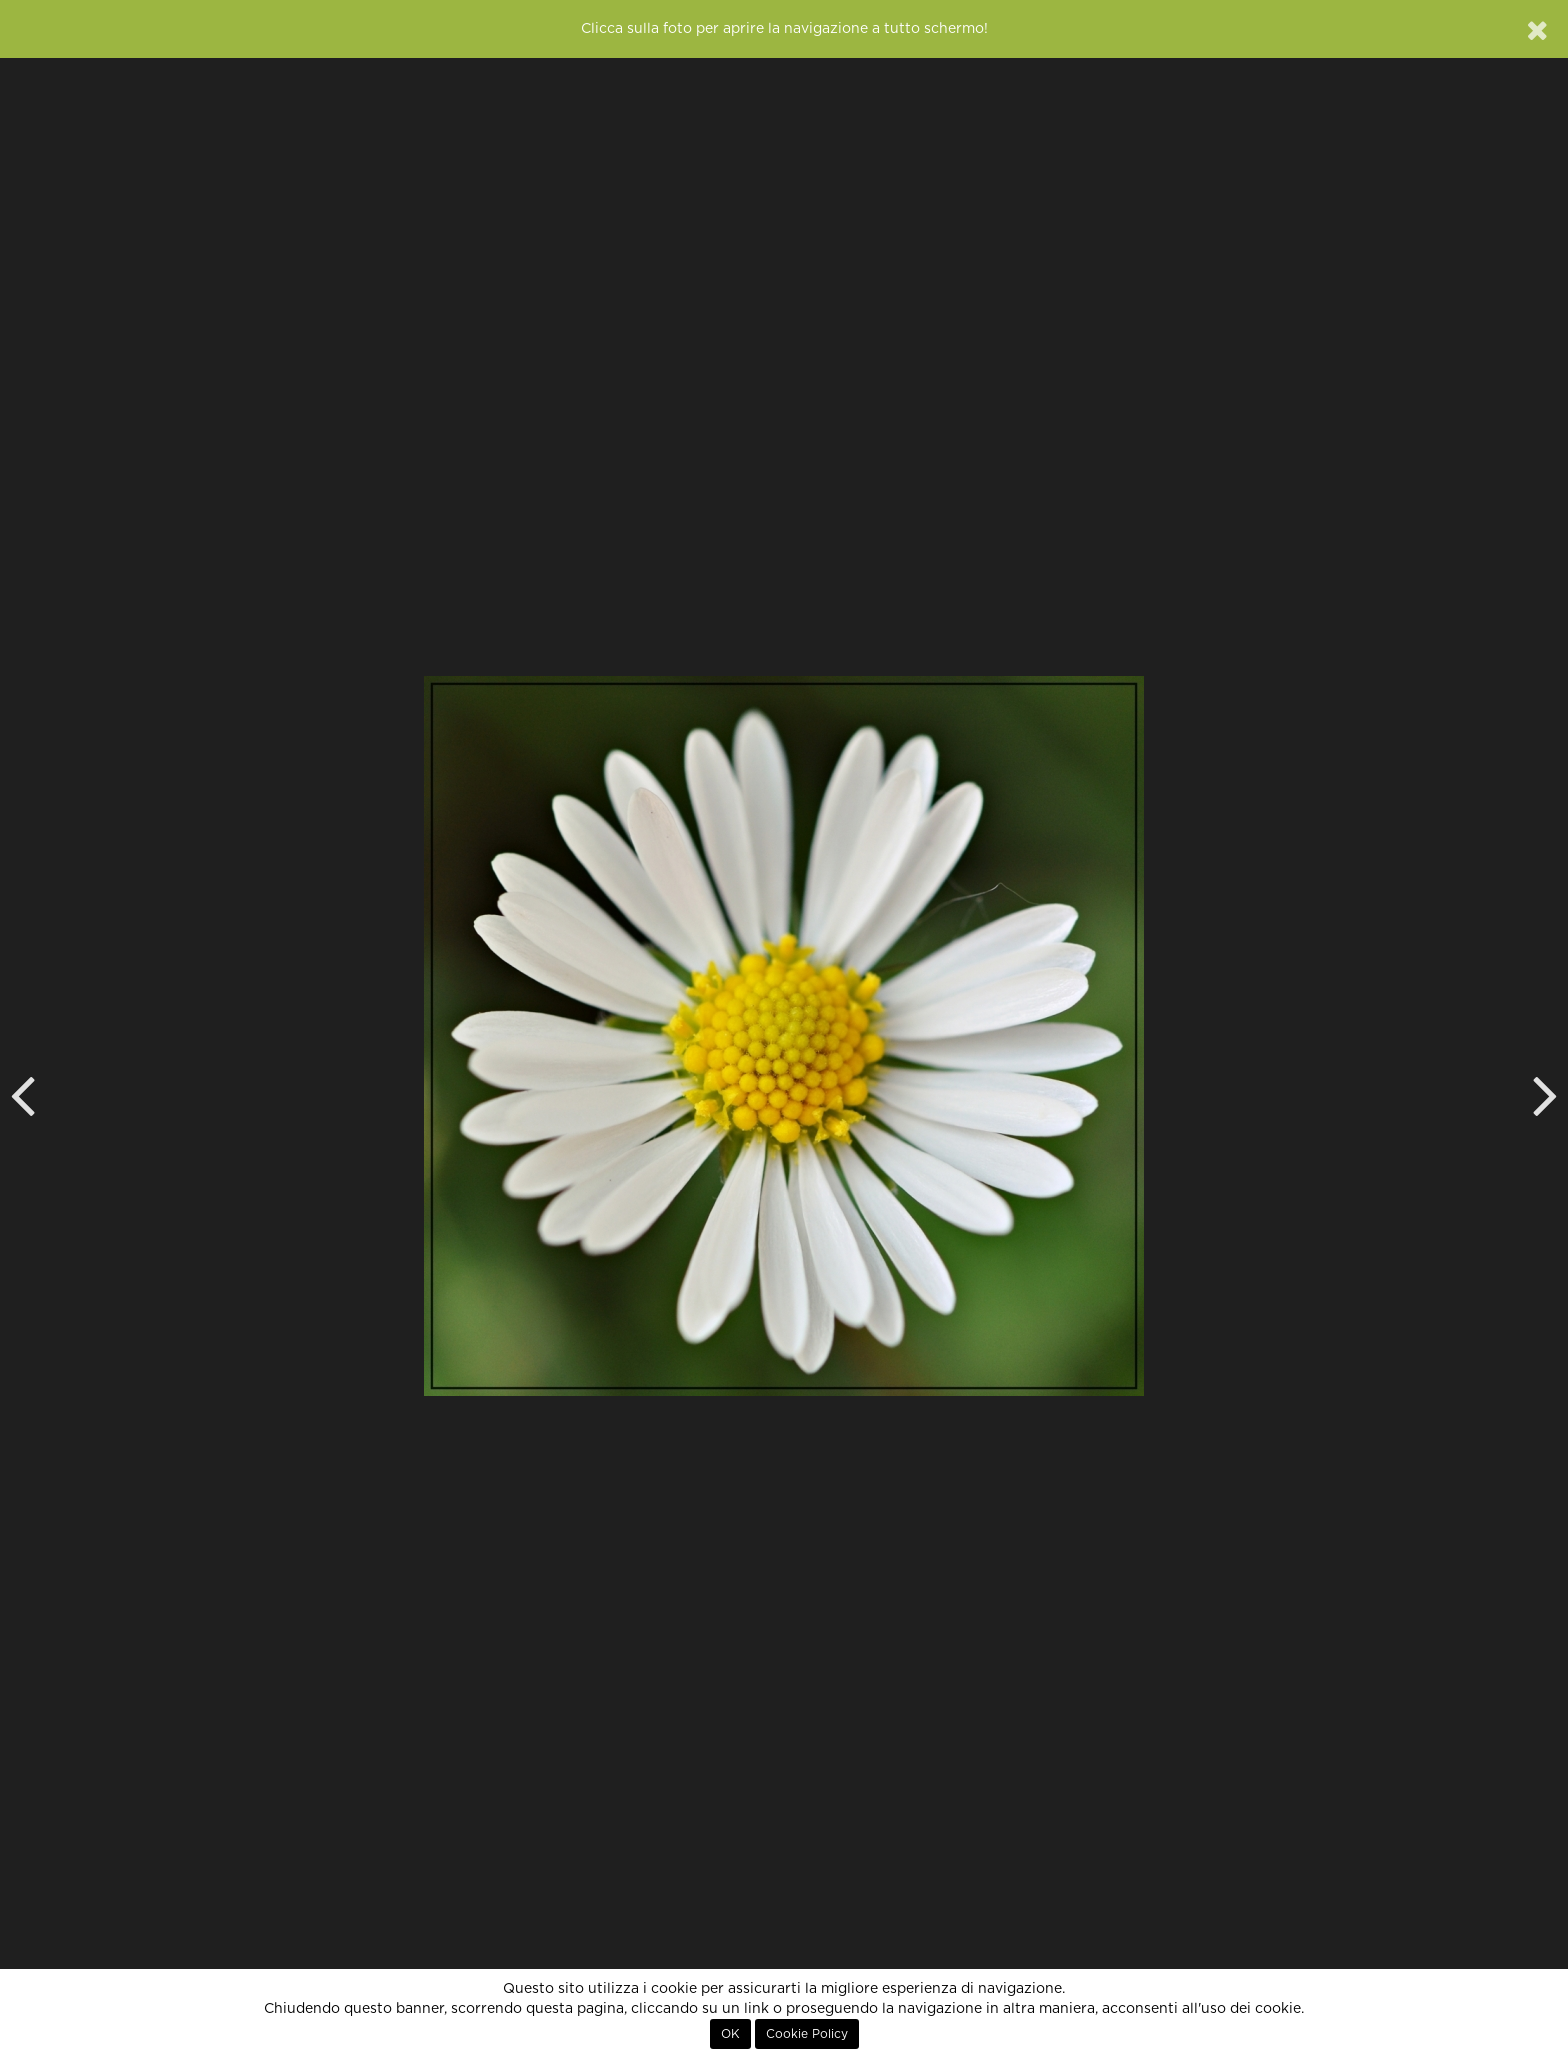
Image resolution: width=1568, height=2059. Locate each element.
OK (730, 2034)
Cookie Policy (807, 2034)
